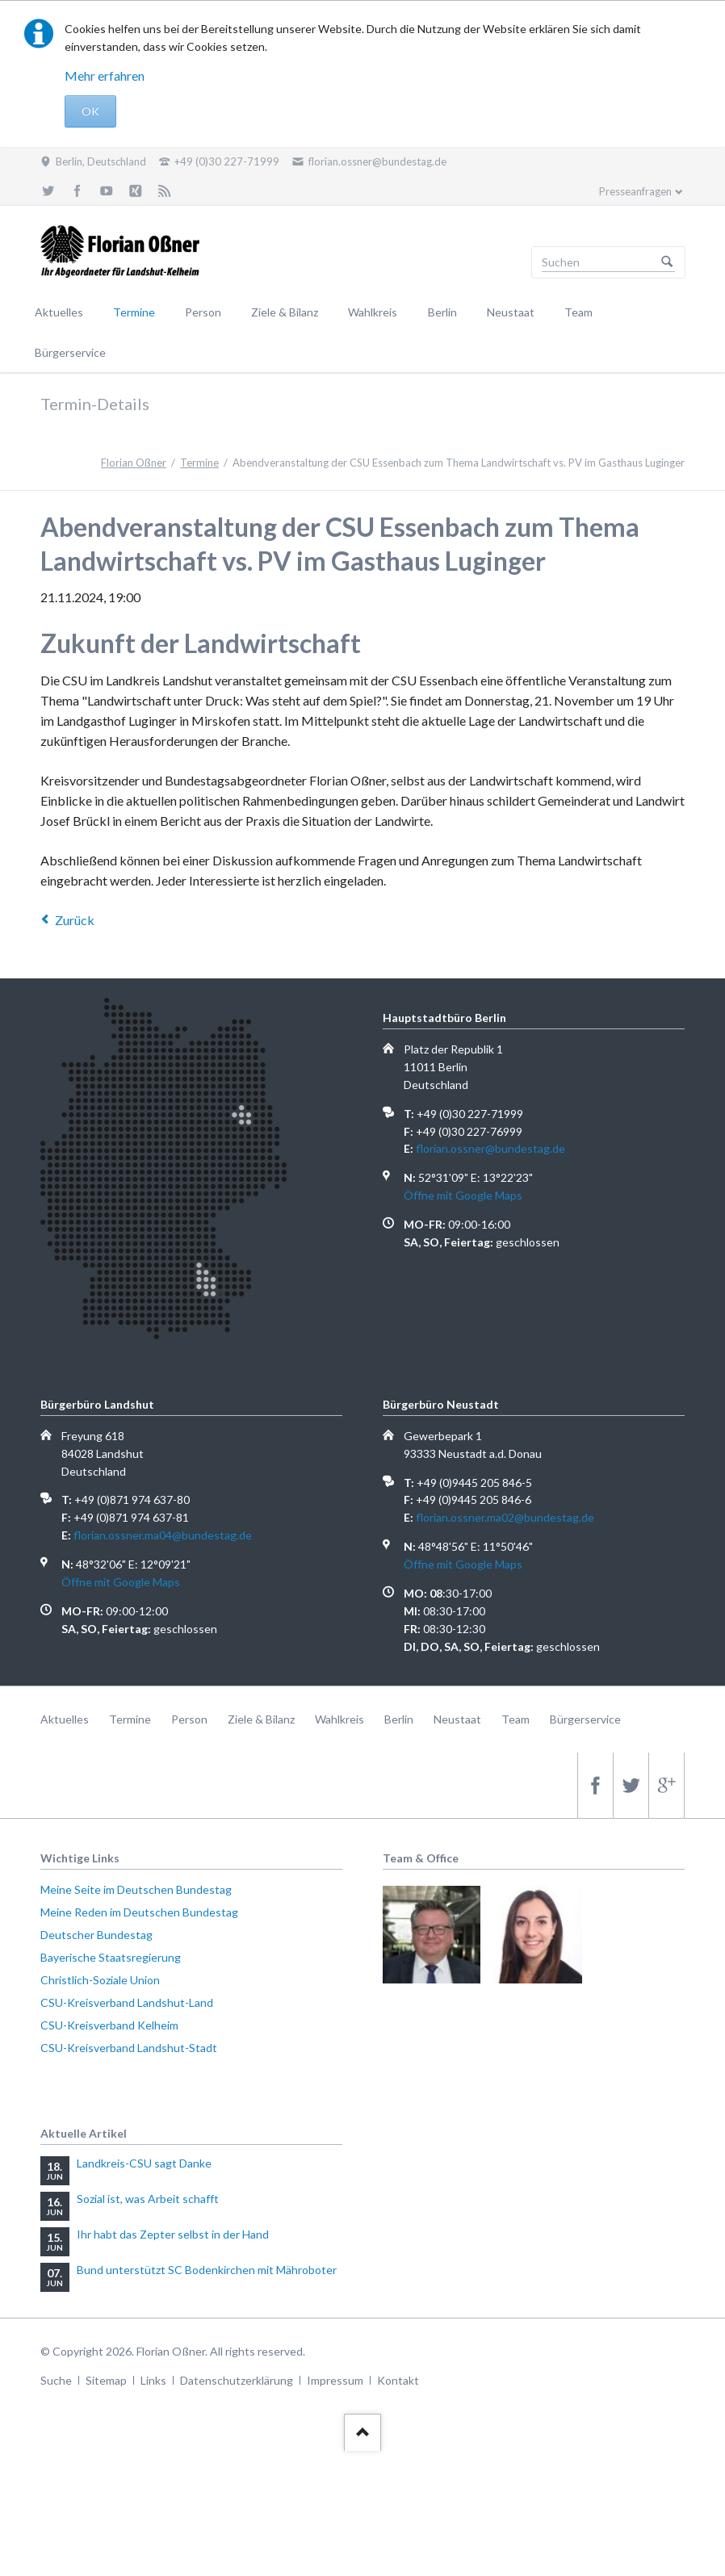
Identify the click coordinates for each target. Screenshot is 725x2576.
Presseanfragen (635, 191)
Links (153, 2380)
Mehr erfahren (105, 75)
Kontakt (398, 2380)
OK (90, 111)
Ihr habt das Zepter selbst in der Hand (173, 2234)
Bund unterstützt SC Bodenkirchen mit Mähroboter (207, 2270)
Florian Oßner (133, 462)
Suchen (667, 262)
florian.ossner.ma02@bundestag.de (505, 1517)
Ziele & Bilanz (284, 312)
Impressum (335, 2380)
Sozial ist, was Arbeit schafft (148, 2198)
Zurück (74, 920)
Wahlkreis (372, 312)
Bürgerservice (70, 352)
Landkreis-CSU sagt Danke (144, 2163)
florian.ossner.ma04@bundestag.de (162, 1535)
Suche (56, 2380)
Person (203, 312)
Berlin (442, 312)
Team (578, 312)
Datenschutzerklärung (236, 2380)
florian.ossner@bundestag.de (490, 1148)
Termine (134, 312)
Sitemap (106, 2380)
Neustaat (510, 312)
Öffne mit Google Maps (463, 1195)
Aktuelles (59, 312)
